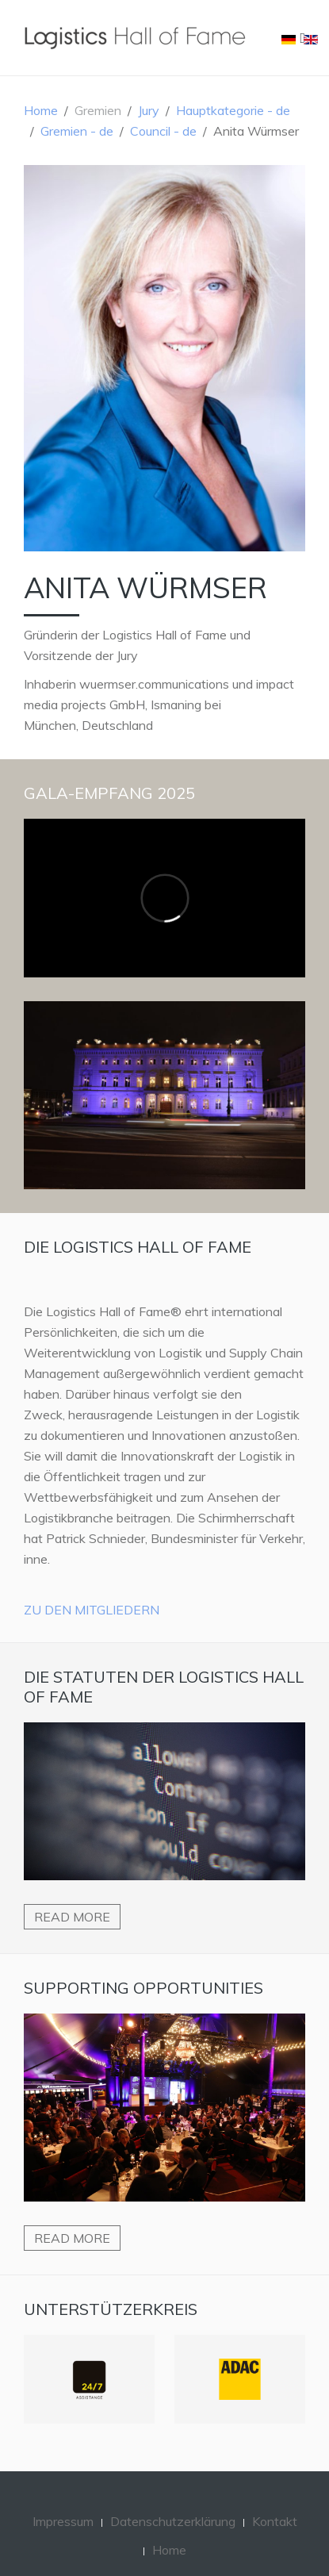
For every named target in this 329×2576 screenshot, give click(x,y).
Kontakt (274, 2521)
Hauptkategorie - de (233, 110)
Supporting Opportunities (143, 1988)
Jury (148, 110)
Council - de (163, 131)
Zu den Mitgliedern (91, 1610)
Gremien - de (76, 131)
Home (41, 110)
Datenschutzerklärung (172, 2521)
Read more (72, 1917)
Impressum (63, 2521)
